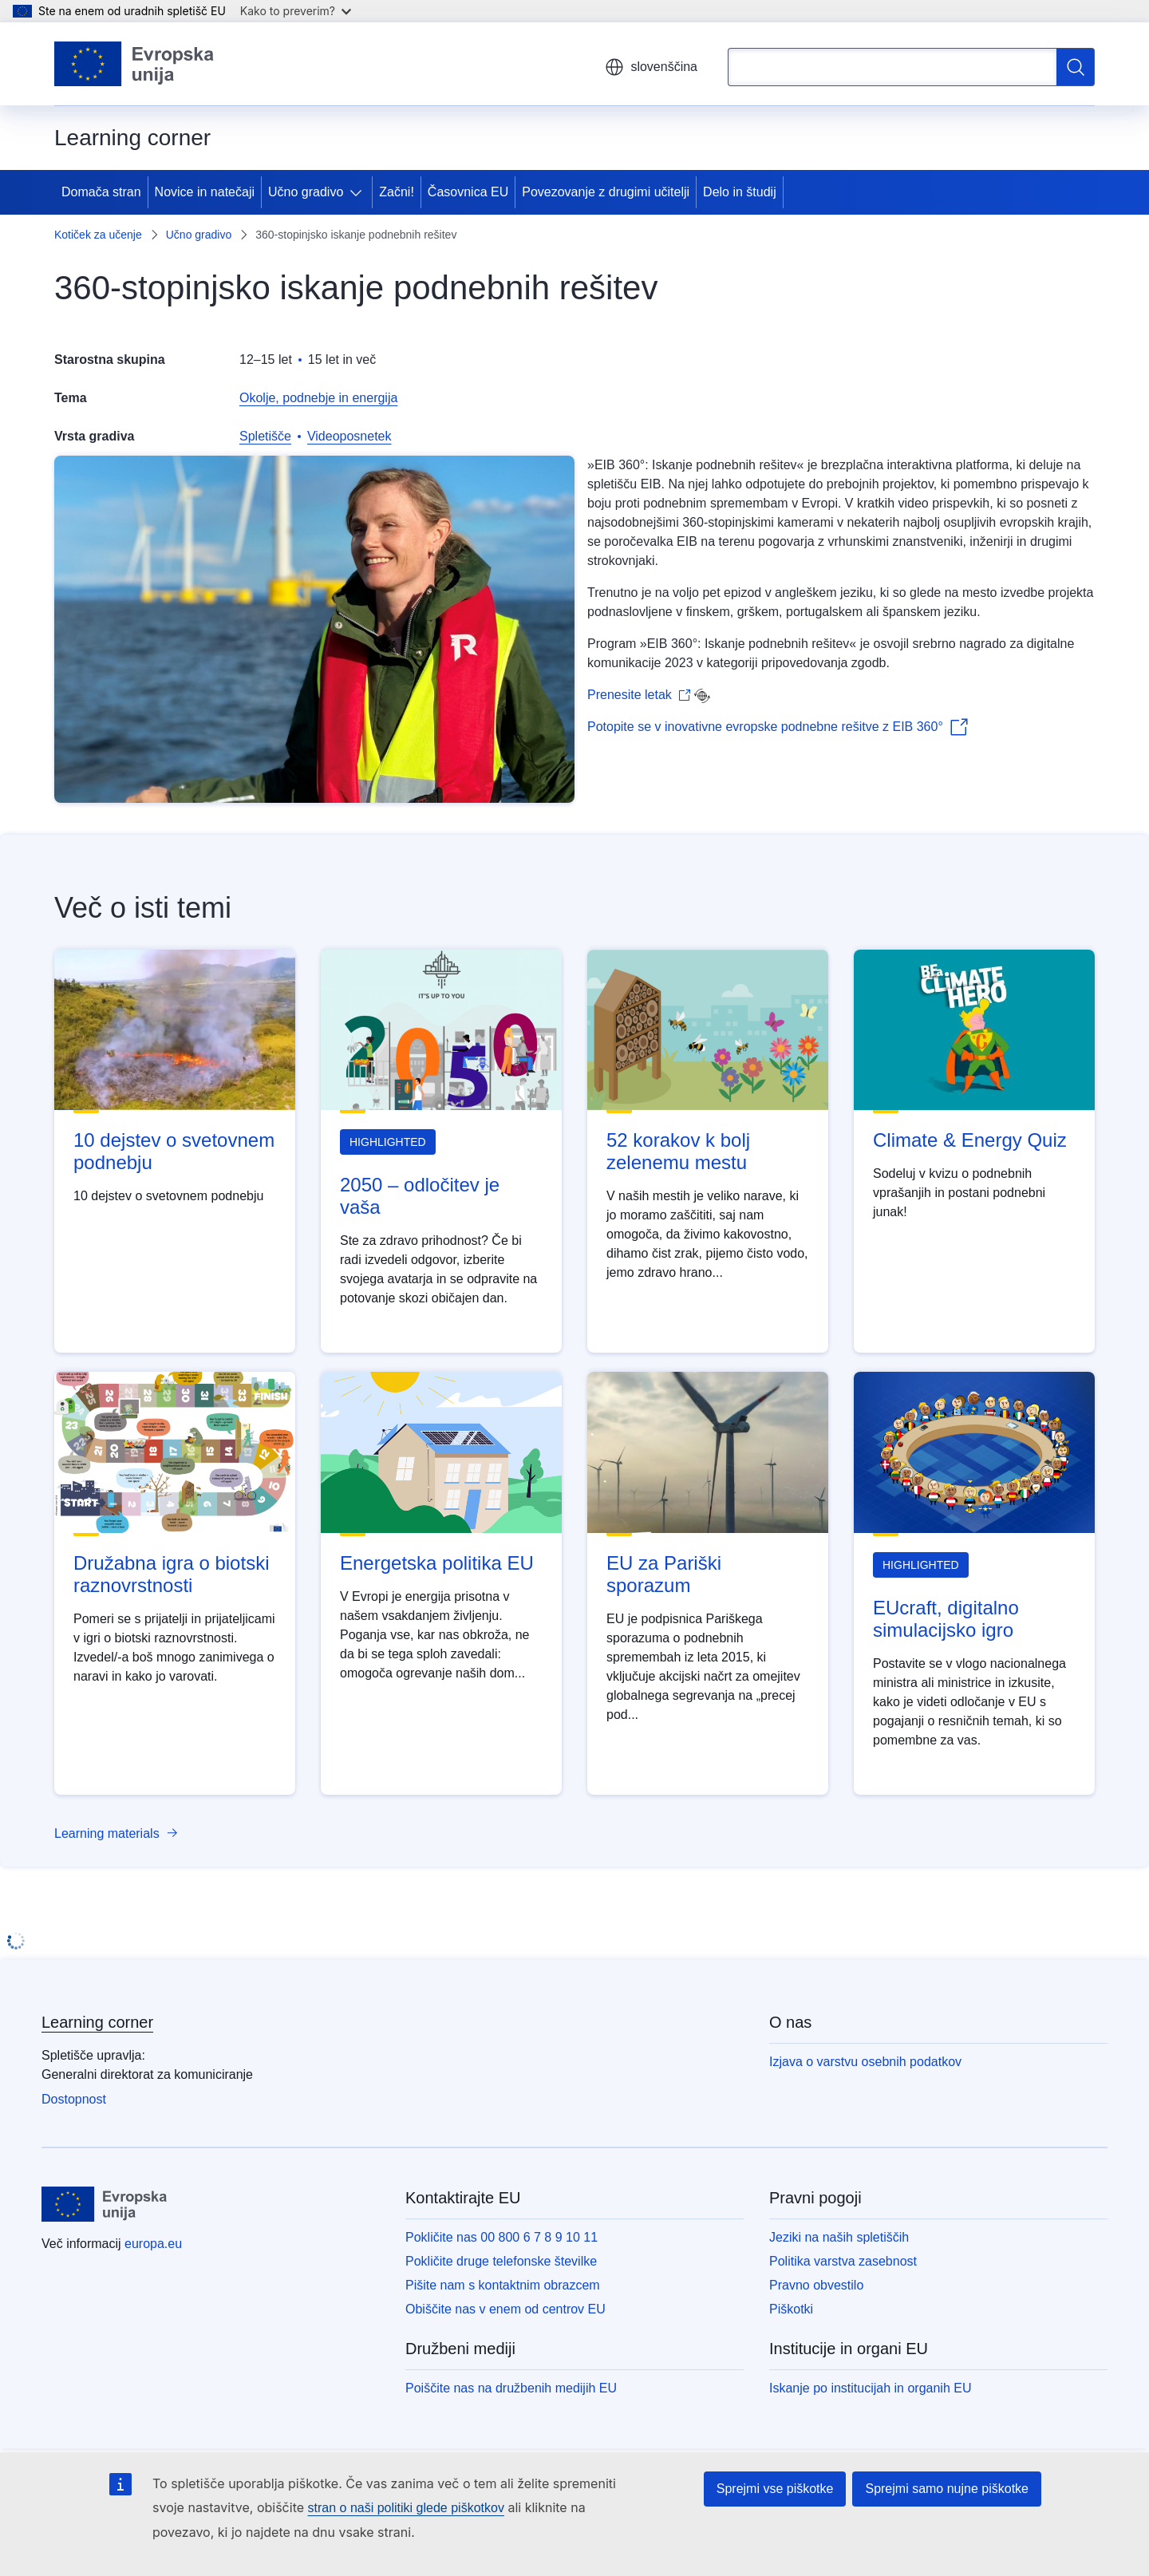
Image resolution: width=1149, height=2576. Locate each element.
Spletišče (265, 436)
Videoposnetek (349, 436)
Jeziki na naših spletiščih (839, 2237)
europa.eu (153, 2243)
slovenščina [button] (651, 67)
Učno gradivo (305, 192)
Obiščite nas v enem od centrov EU (505, 2309)
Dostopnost (73, 2099)
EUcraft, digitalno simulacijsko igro (946, 1619)
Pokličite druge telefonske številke (501, 2261)
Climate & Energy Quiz (970, 1140)
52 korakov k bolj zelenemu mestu (678, 1151)
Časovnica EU (468, 192)
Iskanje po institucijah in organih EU (870, 2388)
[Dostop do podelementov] (359, 192)
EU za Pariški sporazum (663, 1574)
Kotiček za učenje (98, 234)
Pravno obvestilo (816, 2285)
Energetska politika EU (437, 1563)
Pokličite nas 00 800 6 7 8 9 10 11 (501, 2237)
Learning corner (97, 2022)
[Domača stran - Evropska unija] (134, 63)
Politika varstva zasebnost (843, 2261)
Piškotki (791, 2309)
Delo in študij (739, 192)
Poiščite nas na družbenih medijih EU (511, 2388)
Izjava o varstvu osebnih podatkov (865, 2061)
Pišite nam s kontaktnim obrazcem (502, 2285)
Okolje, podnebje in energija (318, 398)
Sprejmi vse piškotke (775, 2488)
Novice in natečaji (205, 192)
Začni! (396, 192)
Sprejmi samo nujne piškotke (947, 2488)
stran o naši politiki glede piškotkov (406, 2508)
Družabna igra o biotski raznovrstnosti (171, 1574)
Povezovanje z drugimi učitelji (605, 192)
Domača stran (101, 192)
